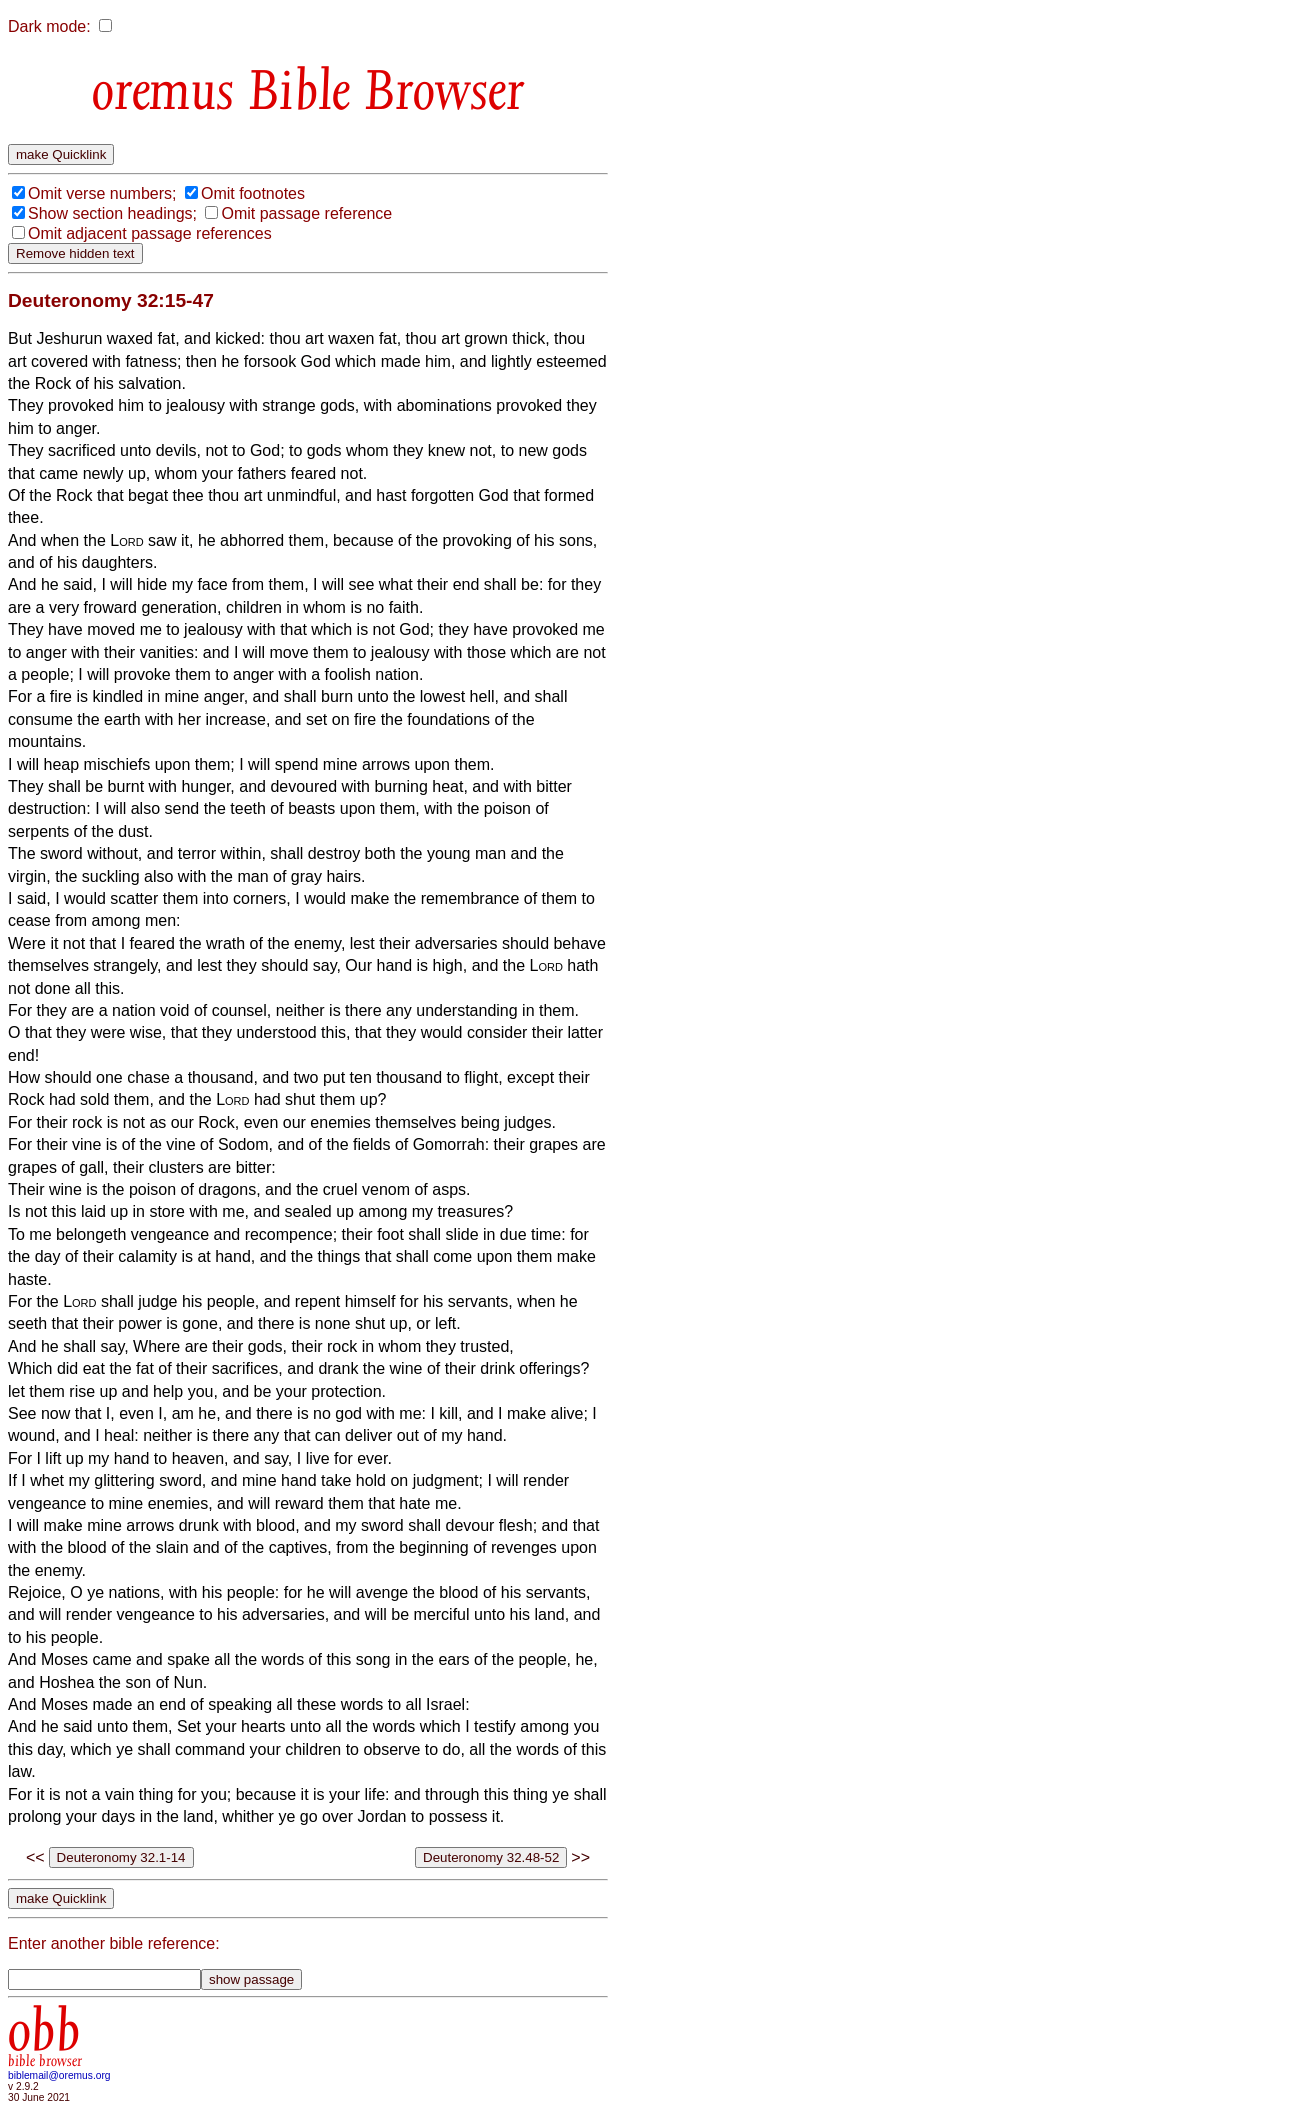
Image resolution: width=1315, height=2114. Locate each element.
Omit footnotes (253, 193)
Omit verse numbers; (102, 193)
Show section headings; (112, 213)
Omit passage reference (306, 213)
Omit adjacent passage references (150, 233)
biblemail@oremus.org (59, 2075)
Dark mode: (49, 26)
